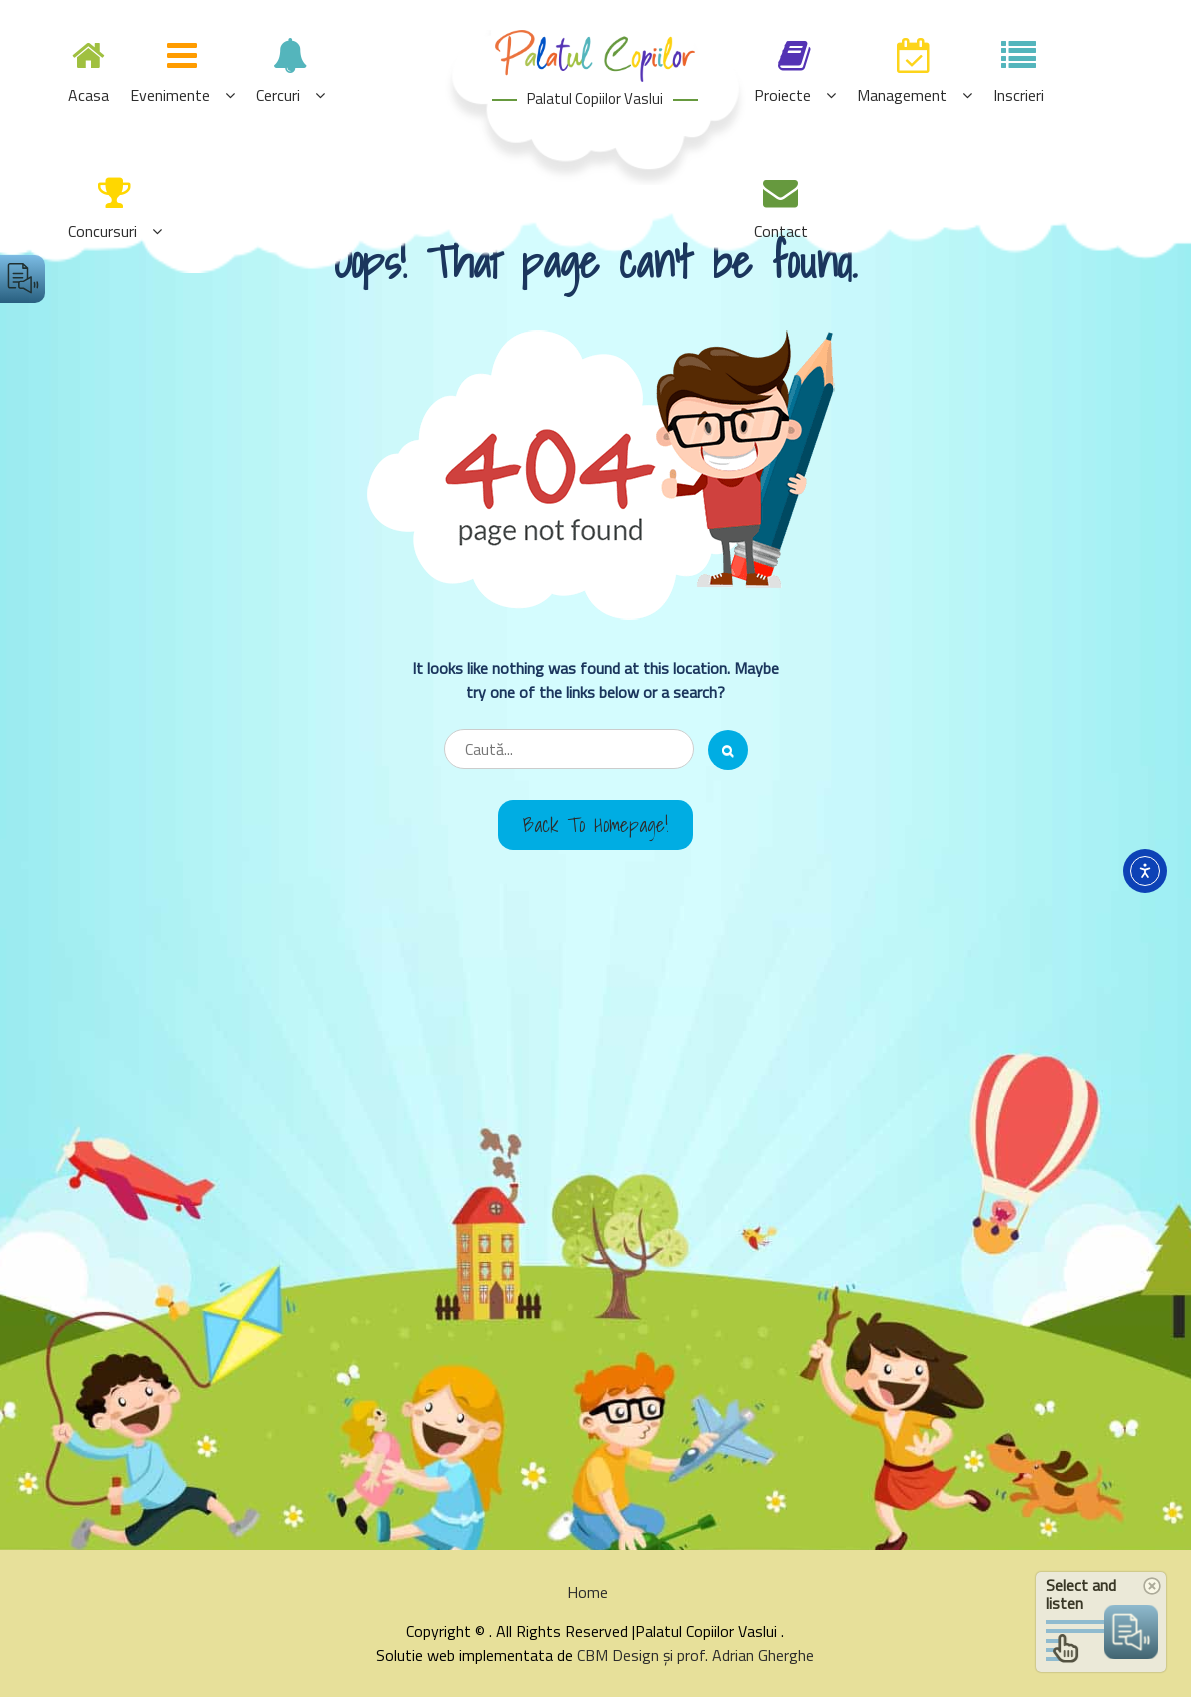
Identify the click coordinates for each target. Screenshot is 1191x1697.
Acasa (88, 95)
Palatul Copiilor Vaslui (595, 98)
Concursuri (102, 231)
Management (902, 95)
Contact (781, 231)
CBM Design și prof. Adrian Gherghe (695, 1655)
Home (587, 1592)
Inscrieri (1018, 95)
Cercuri (278, 95)
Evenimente (170, 95)
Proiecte (782, 95)
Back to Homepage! (595, 825)
